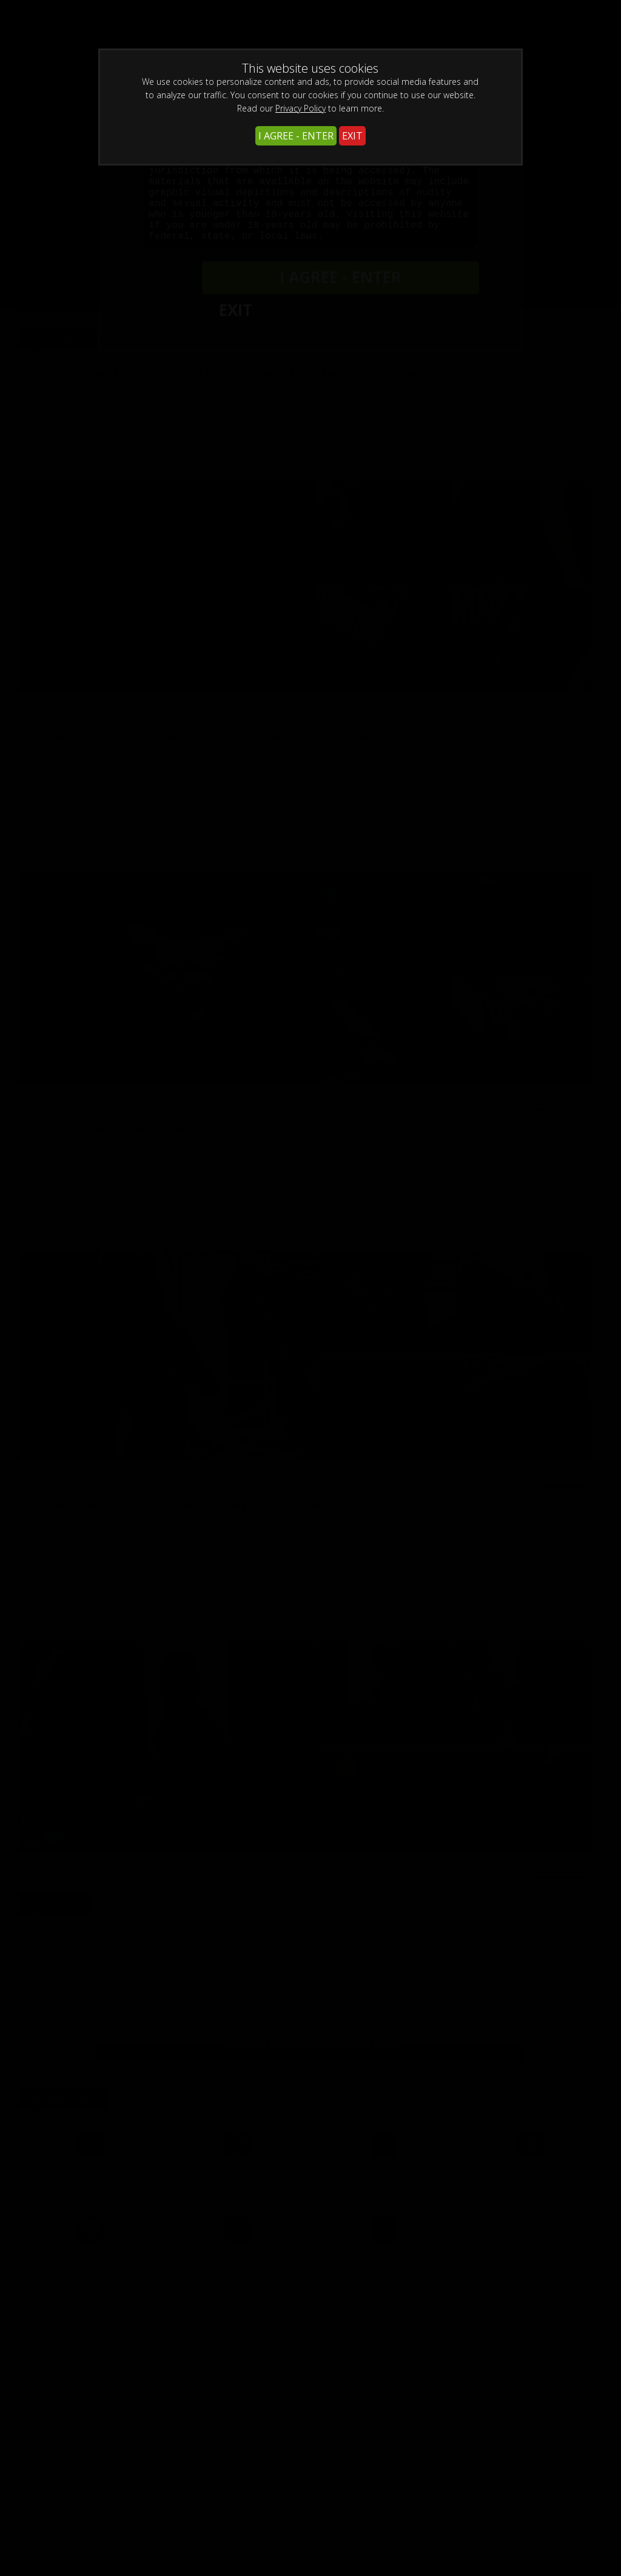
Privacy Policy (300, 108)
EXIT (352, 135)
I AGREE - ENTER (296, 135)
